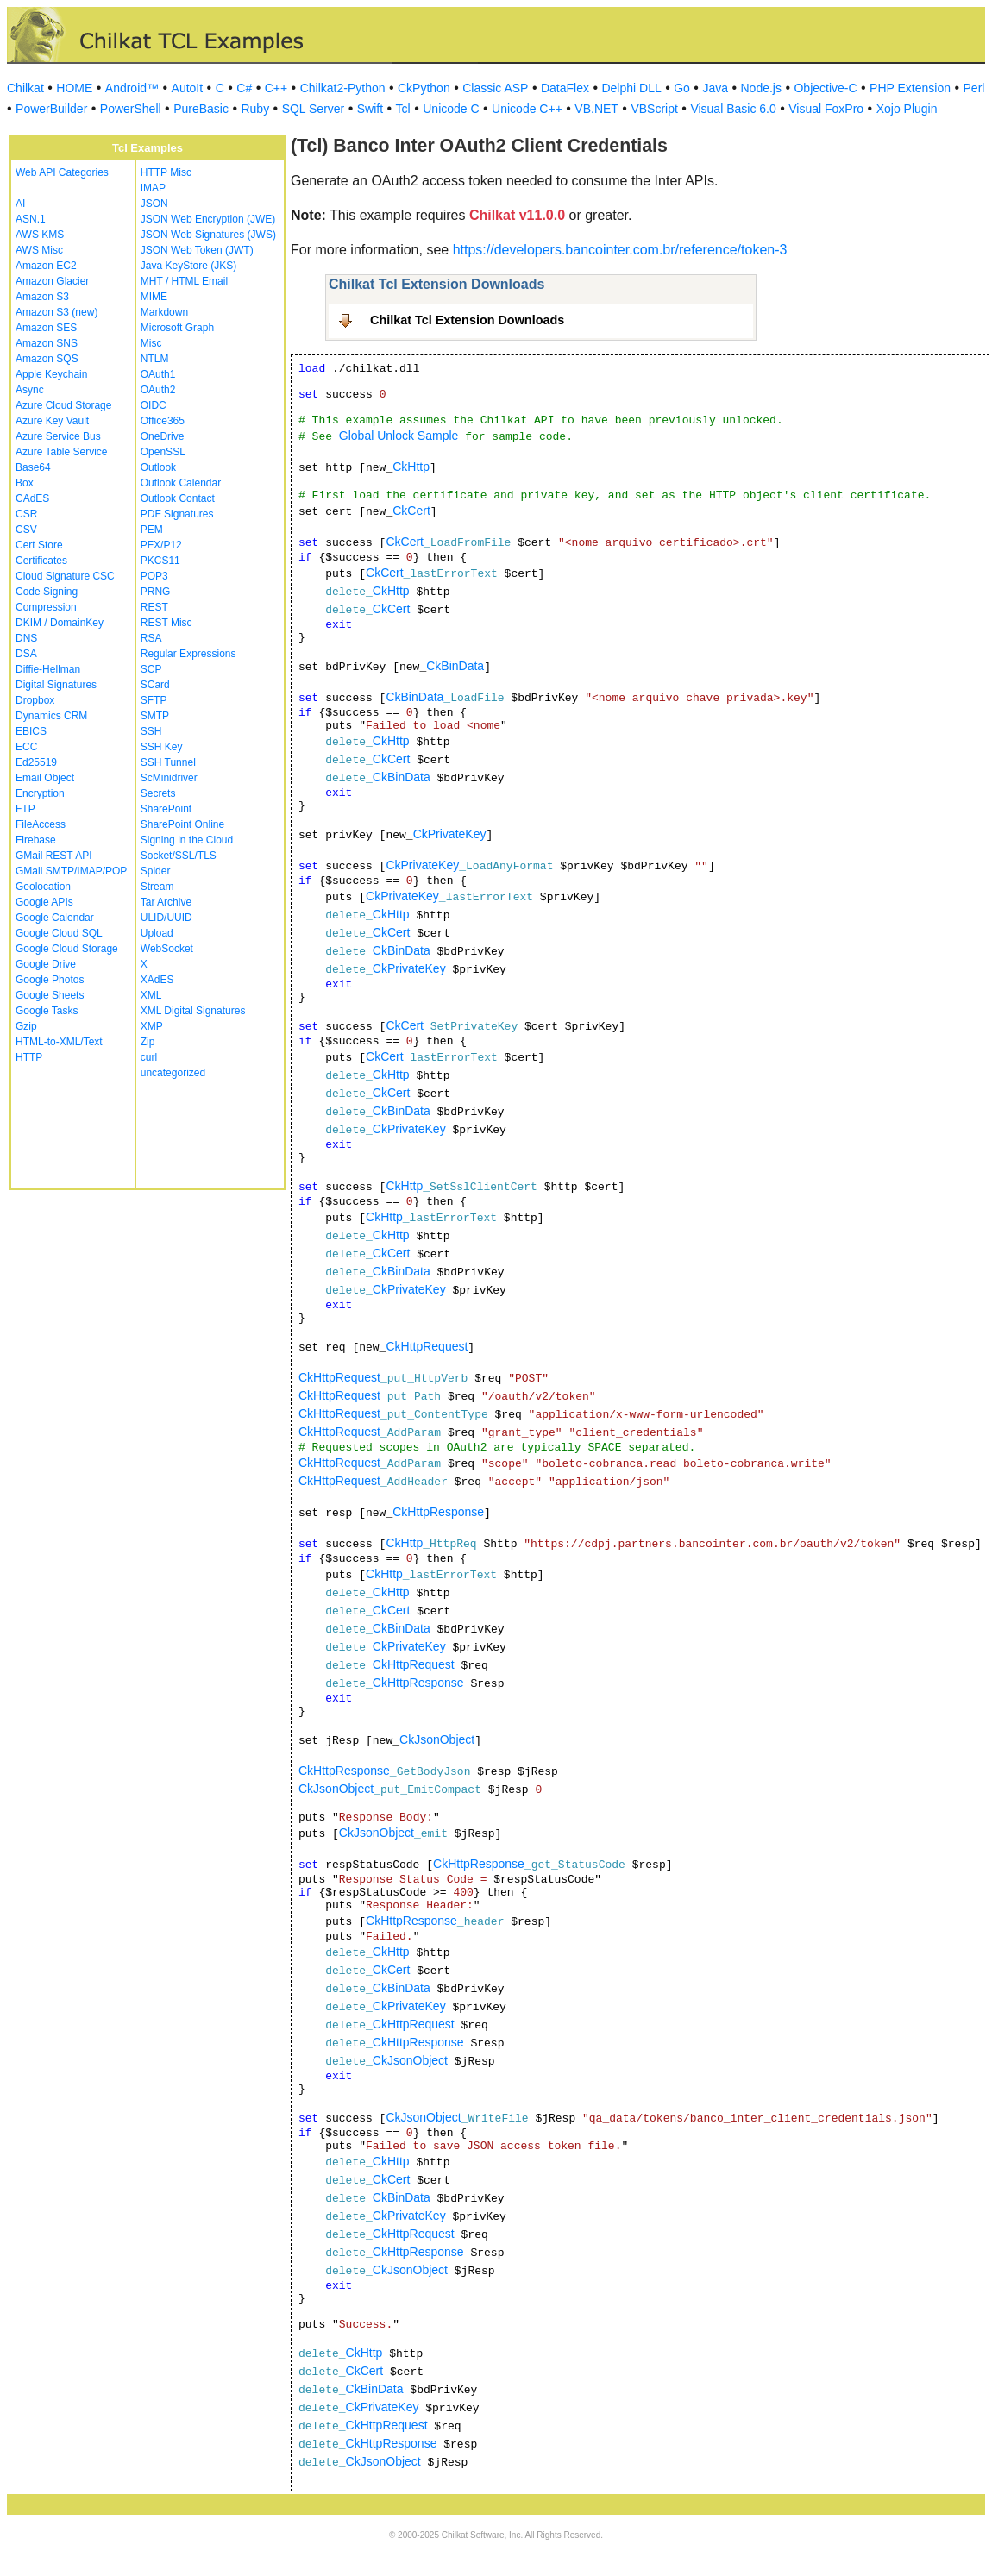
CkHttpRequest (427, 1346)
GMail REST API (53, 855)
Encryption (40, 793)
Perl (974, 88)
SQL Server (313, 109)
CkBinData (455, 666)
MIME (154, 297)
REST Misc (166, 623)
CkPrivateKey (450, 834)
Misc (151, 343)
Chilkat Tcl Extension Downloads (467, 320)
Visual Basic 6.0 (732, 109)
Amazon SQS (47, 359)
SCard (155, 685)
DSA (26, 654)
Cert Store (39, 545)
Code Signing (47, 592)
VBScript (654, 109)
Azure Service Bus (58, 436)
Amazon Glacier (52, 281)
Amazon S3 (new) (56, 312)
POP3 (154, 576)
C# (244, 88)
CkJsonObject (436, 1739)
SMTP (155, 716)
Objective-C (825, 88)
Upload (157, 933)
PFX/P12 (161, 545)
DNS (26, 638)
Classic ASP (495, 88)
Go (682, 88)
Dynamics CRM (51, 716)
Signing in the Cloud (187, 840)
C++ (276, 88)
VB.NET (596, 109)
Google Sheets (50, 995)
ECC (26, 747)
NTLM (155, 359)
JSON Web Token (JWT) (197, 250)
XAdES (157, 980)
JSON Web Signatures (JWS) (208, 235)
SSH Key (162, 747)
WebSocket (167, 949)
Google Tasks (47, 1011)
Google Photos (50, 980)
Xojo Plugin (907, 109)
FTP (25, 809)
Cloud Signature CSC (65, 576)
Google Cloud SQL (59, 933)
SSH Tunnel (168, 762)
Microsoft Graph (177, 328)
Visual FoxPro (825, 109)
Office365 (163, 421)
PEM (152, 529)
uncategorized (173, 1073)
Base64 (33, 467)
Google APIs (44, 902)
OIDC (153, 405)
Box (25, 483)
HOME (74, 88)
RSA (151, 638)
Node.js (761, 88)
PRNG (156, 592)
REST (154, 607)
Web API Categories (62, 172)
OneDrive (163, 436)
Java (715, 88)
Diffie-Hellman (48, 669)
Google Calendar (55, 918)
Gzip (26, 1026)
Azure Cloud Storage (63, 405)
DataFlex (565, 88)
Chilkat (25, 88)
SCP (151, 669)
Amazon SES (46, 328)
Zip (148, 1042)
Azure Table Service (62, 452)
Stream (157, 887)
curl (149, 1057)
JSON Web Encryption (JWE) (208, 219)
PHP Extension (910, 88)
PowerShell (130, 109)
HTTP (29, 1057)
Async (30, 390)
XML (151, 995)
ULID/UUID (166, 918)
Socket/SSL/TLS (179, 855)
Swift (370, 109)
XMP (152, 1026)
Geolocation (43, 887)
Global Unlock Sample (399, 435)
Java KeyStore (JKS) (188, 266)
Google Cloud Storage (67, 949)
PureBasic (201, 109)
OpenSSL (163, 452)
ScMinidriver (169, 778)
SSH (151, 731)
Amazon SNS (47, 343)
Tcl (403, 109)
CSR (26, 514)
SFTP (154, 700)
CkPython (424, 88)
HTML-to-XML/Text (59, 1042)
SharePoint (166, 809)
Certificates (41, 561)
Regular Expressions (188, 654)
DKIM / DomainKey (60, 623)
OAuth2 (158, 390)
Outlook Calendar (181, 483)
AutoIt (188, 88)
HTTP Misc (166, 172)
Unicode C (451, 109)
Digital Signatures (56, 685)
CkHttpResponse (438, 1512)
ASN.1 (31, 219)
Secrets (158, 793)
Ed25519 (36, 762)
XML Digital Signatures (193, 1011)
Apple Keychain (51, 374)
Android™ (132, 88)
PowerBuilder (51, 109)
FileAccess (41, 824)
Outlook (158, 467)
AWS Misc (39, 250)
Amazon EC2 (46, 266)
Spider (156, 871)
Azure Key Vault (52, 421)
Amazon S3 (42, 297)
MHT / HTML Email (184, 281)
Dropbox (35, 700)
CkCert (411, 510)
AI (20, 203)
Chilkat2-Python (343, 88)
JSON (154, 203)
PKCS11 (160, 561)
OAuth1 (158, 374)
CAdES (32, 498)
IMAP (153, 188)
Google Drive (46, 964)
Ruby (255, 109)
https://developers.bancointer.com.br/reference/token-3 (620, 249)
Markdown (164, 312)
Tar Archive (166, 902)
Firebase (36, 840)
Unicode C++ (527, 109)
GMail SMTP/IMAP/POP (71, 871)
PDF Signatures (177, 514)
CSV (26, 529)
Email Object (45, 778)
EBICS (31, 731)
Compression (46, 607)
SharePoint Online (182, 824)
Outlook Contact (178, 498)
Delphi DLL (631, 88)
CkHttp (411, 466)
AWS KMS (40, 235)
